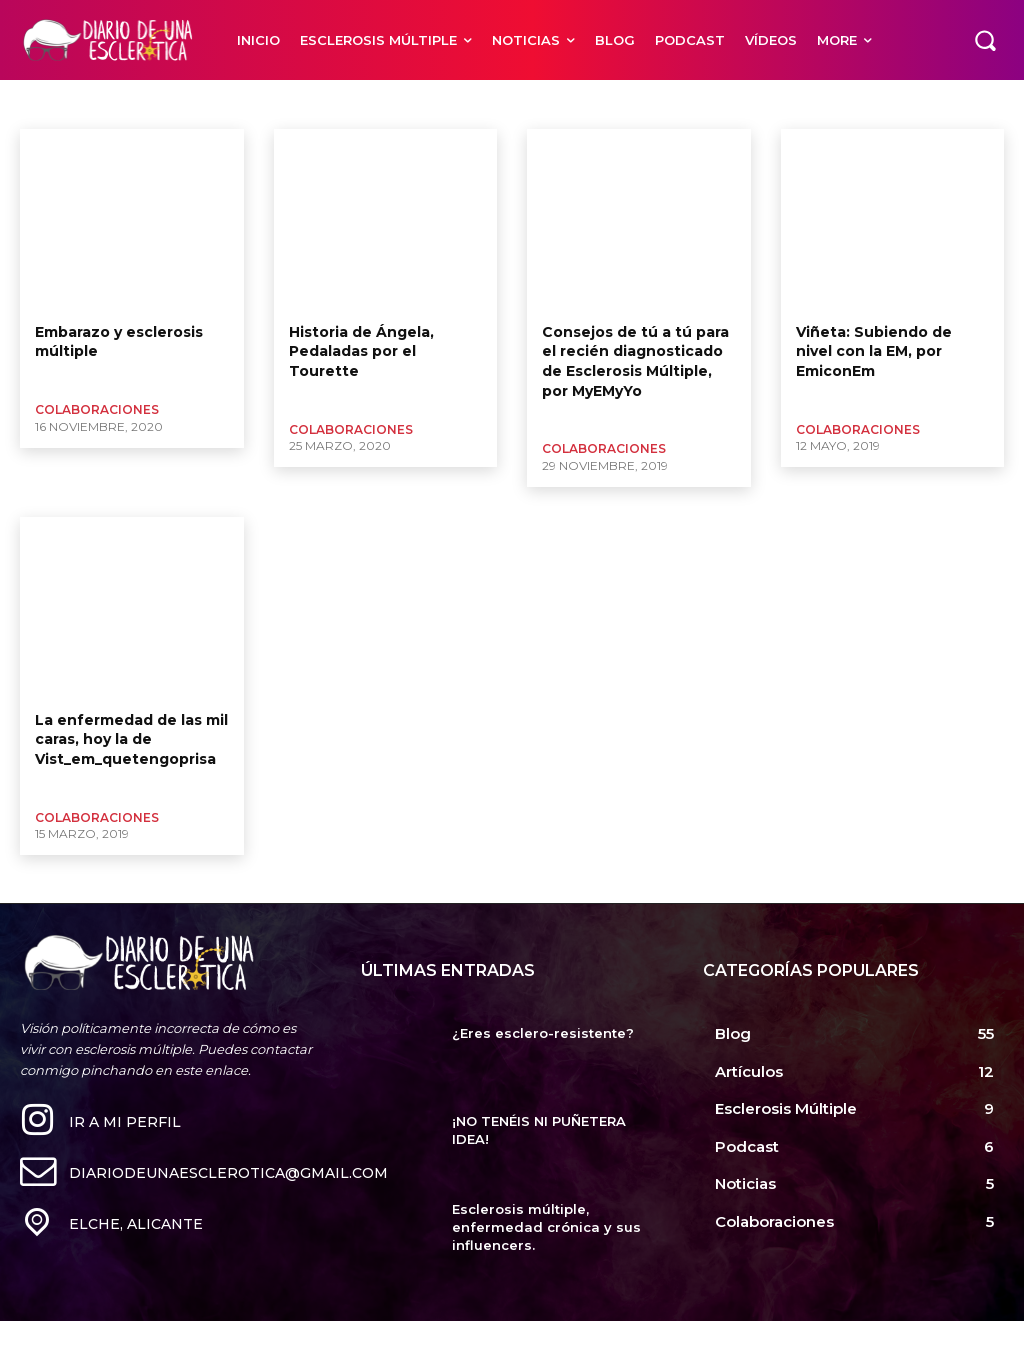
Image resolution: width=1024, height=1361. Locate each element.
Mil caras (51, 104)
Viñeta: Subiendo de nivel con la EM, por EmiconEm (874, 351)
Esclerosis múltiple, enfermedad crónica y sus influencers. (546, 1227)
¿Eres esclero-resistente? (543, 1033)
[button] (985, 40)
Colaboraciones (97, 409)
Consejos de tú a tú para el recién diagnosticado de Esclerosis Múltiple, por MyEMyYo (635, 361)
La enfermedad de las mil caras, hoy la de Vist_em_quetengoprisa (131, 739)
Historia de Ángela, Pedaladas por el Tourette (361, 351)
